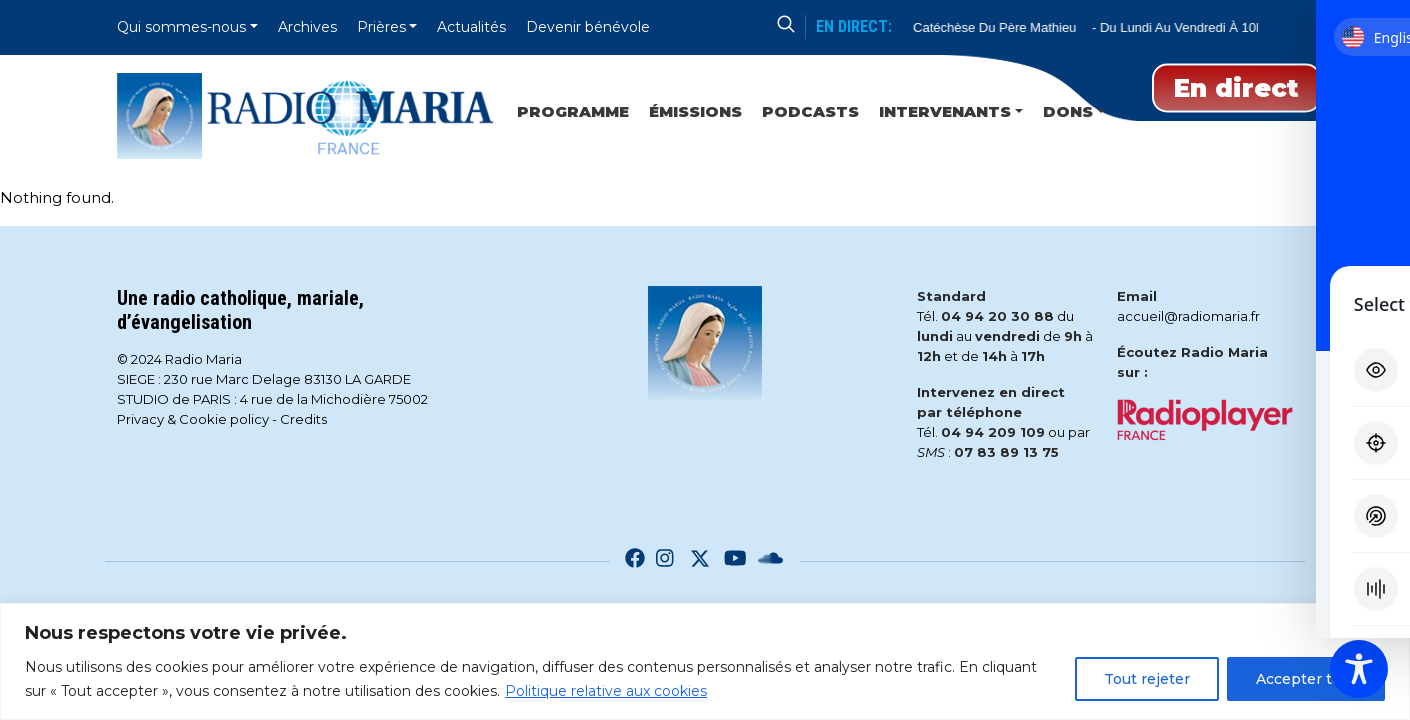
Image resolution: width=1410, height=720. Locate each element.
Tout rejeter (1147, 679)
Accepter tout (1306, 679)
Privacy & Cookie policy (193, 419)
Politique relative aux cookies (606, 691)
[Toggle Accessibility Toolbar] (1359, 669)
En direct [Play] (1236, 88)
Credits (303, 419)
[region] (705, 661)
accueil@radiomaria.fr (1188, 316)
